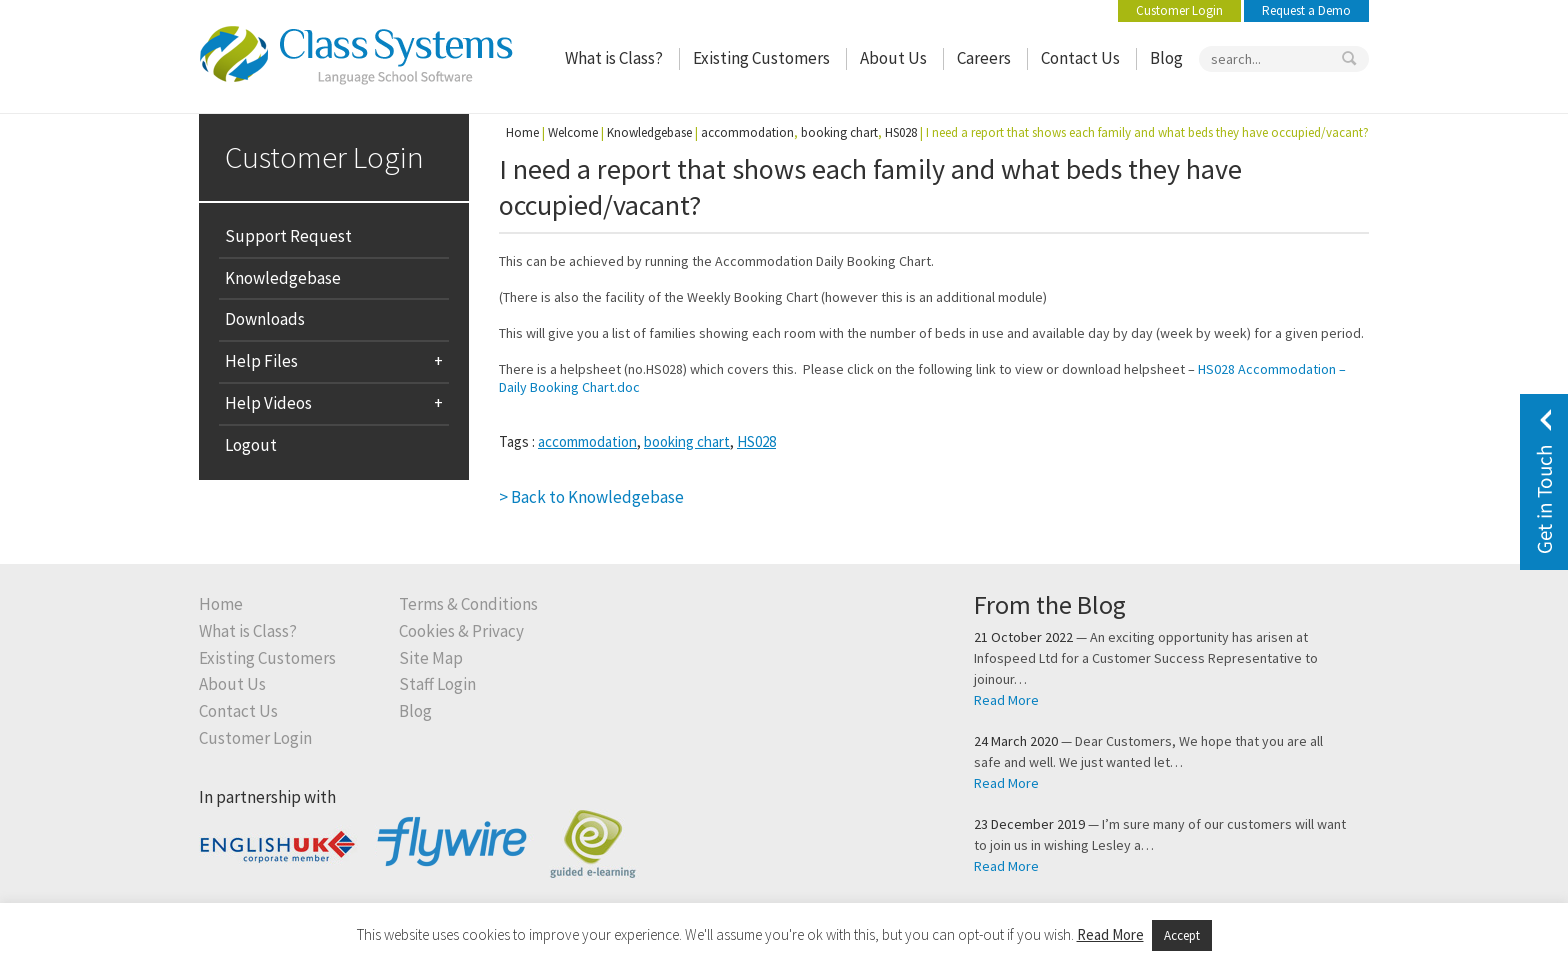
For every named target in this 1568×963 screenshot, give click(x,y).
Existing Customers (761, 58)
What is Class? (614, 58)
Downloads (265, 319)
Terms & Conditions (468, 604)
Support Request (288, 236)
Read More (1006, 700)
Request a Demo (1306, 10)
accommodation (587, 441)
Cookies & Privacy (461, 631)
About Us (893, 58)
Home (522, 132)
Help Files (261, 361)
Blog (1166, 58)
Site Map (431, 658)
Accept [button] (1182, 935)
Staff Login (437, 684)
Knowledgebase (283, 278)
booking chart (687, 441)
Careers (984, 58)
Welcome (573, 132)
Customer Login (1179, 10)
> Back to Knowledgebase (591, 497)
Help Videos (268, 403)
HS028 (756, 441)
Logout (251, 445)
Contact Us (1080, 58)
